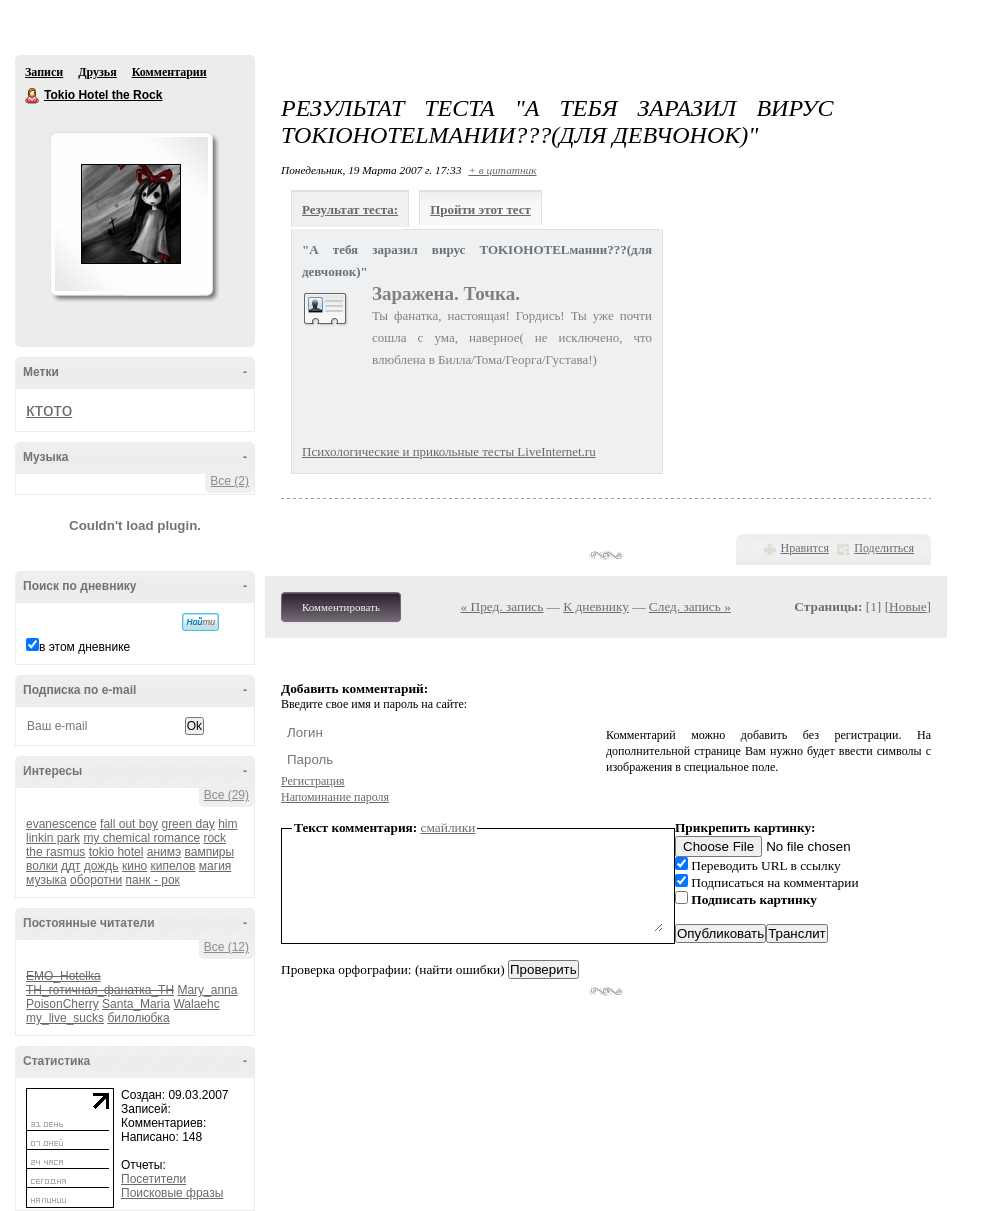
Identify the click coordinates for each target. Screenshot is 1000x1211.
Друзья (97, 72)
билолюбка (138, 1018)
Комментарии (169, 72)
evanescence (61, 824)
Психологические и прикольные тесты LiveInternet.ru (449, 451)
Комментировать (341, 607)
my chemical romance (141, 838)
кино (134, 866)
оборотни (96, 880)
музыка (46, 880)
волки (42, 866)
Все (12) (226, 947)
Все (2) (229, 481)
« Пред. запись (502, 606)
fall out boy (129, 824)
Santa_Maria (136, 1004)
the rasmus (55, 852)
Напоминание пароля (335, 797)
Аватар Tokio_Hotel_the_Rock (131, 214)
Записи (44, 72)
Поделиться (884, 548)
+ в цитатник (502, 170)
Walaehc (196, 1004)
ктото (49, 409)
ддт (71, 866)
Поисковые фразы (172, 1193)
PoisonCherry (62, 1004)
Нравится (805, 548)
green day (187, 824)
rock (214, 838)
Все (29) (226, 795)
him (227, 824)
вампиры (209, 852)
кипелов (173, 866)
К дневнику (596, 606)
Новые (907, 606)
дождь (101, 866)
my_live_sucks (65, 1018)
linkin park (53, 838)
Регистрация (313, 781)
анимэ (164, 852)
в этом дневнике (84, 647)
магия (215, 866)
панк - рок (153, 880)
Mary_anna (207, 990)
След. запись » (690, 606)
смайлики (448, 827)
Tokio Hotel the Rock (33, 96)
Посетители (153, 1179)
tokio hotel (116, 852)
